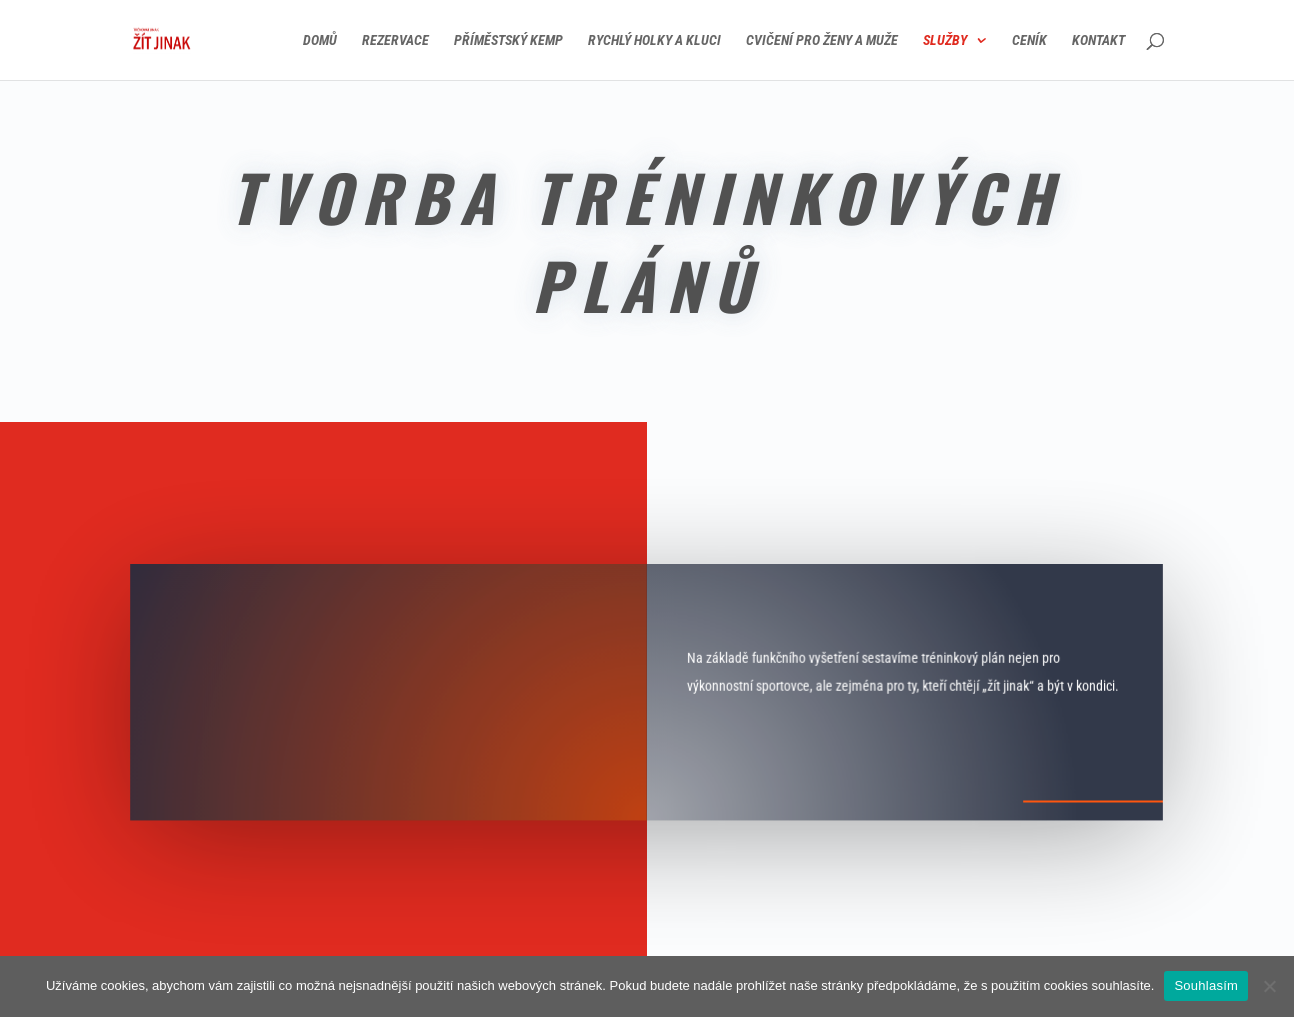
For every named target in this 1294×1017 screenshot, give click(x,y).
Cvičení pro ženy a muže (822, 40)
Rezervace (395, 40)
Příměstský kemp (508, 40)
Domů (320, 40)
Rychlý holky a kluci (654, 40)
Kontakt (1098, 40)
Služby (945, 40)
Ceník (1029, 40)
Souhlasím (1206, 985)
